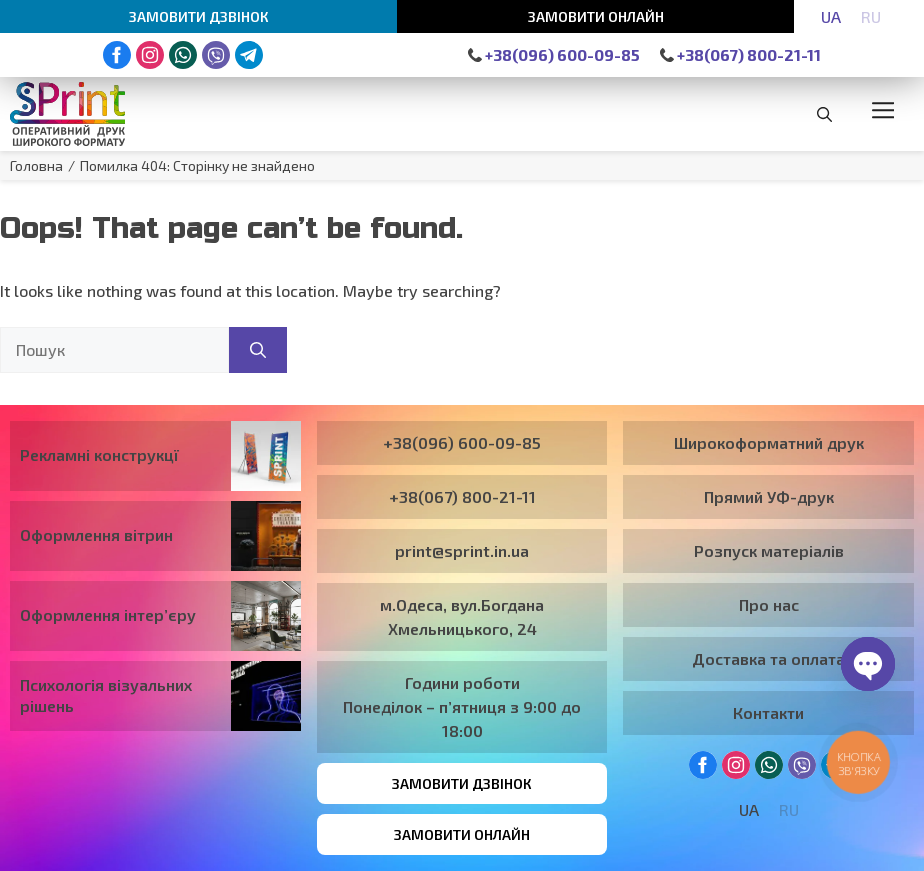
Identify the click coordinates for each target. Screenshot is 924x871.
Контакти (768, 712)
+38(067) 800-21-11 (740, 54)
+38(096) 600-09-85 (554, 54)
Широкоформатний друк (769, 442)
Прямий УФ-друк (769, 496)
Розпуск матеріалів (769, 550)
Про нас (769, 604)
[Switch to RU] (871, 16)
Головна (36, 165)
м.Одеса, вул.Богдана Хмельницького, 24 (462, 616)
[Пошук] (258, 350)
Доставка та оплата (768, 658)
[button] (824, 114)
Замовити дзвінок (199, 16)
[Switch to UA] (831, 16)
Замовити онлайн (596, 16)
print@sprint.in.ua (462, 550)
